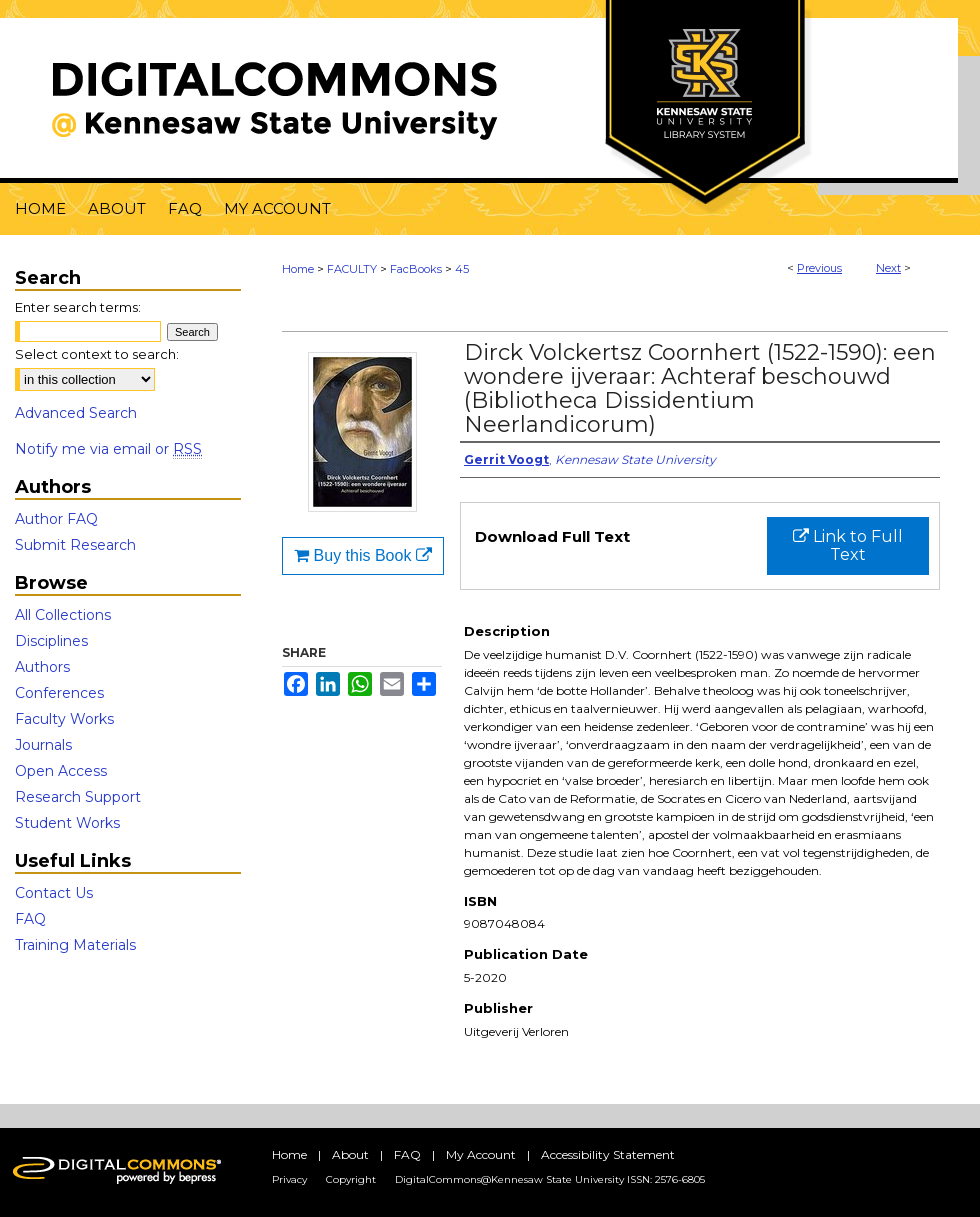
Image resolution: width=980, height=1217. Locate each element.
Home (298, 269)
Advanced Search (76, 413)
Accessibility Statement (608, 1154)
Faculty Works (64, 719)
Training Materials (75, 945)
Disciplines (51, 641)
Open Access (61, 771)
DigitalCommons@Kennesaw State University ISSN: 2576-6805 (550, 1179)
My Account (481, 1154)
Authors (42, 667)
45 (462, 269)
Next (888, 268)
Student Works (67, 823)
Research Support (78, 797)
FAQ (30, 919)
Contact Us (54, 893)
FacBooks (416, 269)
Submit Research (75, 545)
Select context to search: (97, 354)
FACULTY (352, 269)
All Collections (63, 615)
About (350, 1154)
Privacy (289, 1179)
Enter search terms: (78, 307)
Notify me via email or (108, 449)
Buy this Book (363, 555)
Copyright (351, 1179)
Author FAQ (56, 519)
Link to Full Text (848, 545)
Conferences (59, 693)
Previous (819, 268)
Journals (43, 745)
